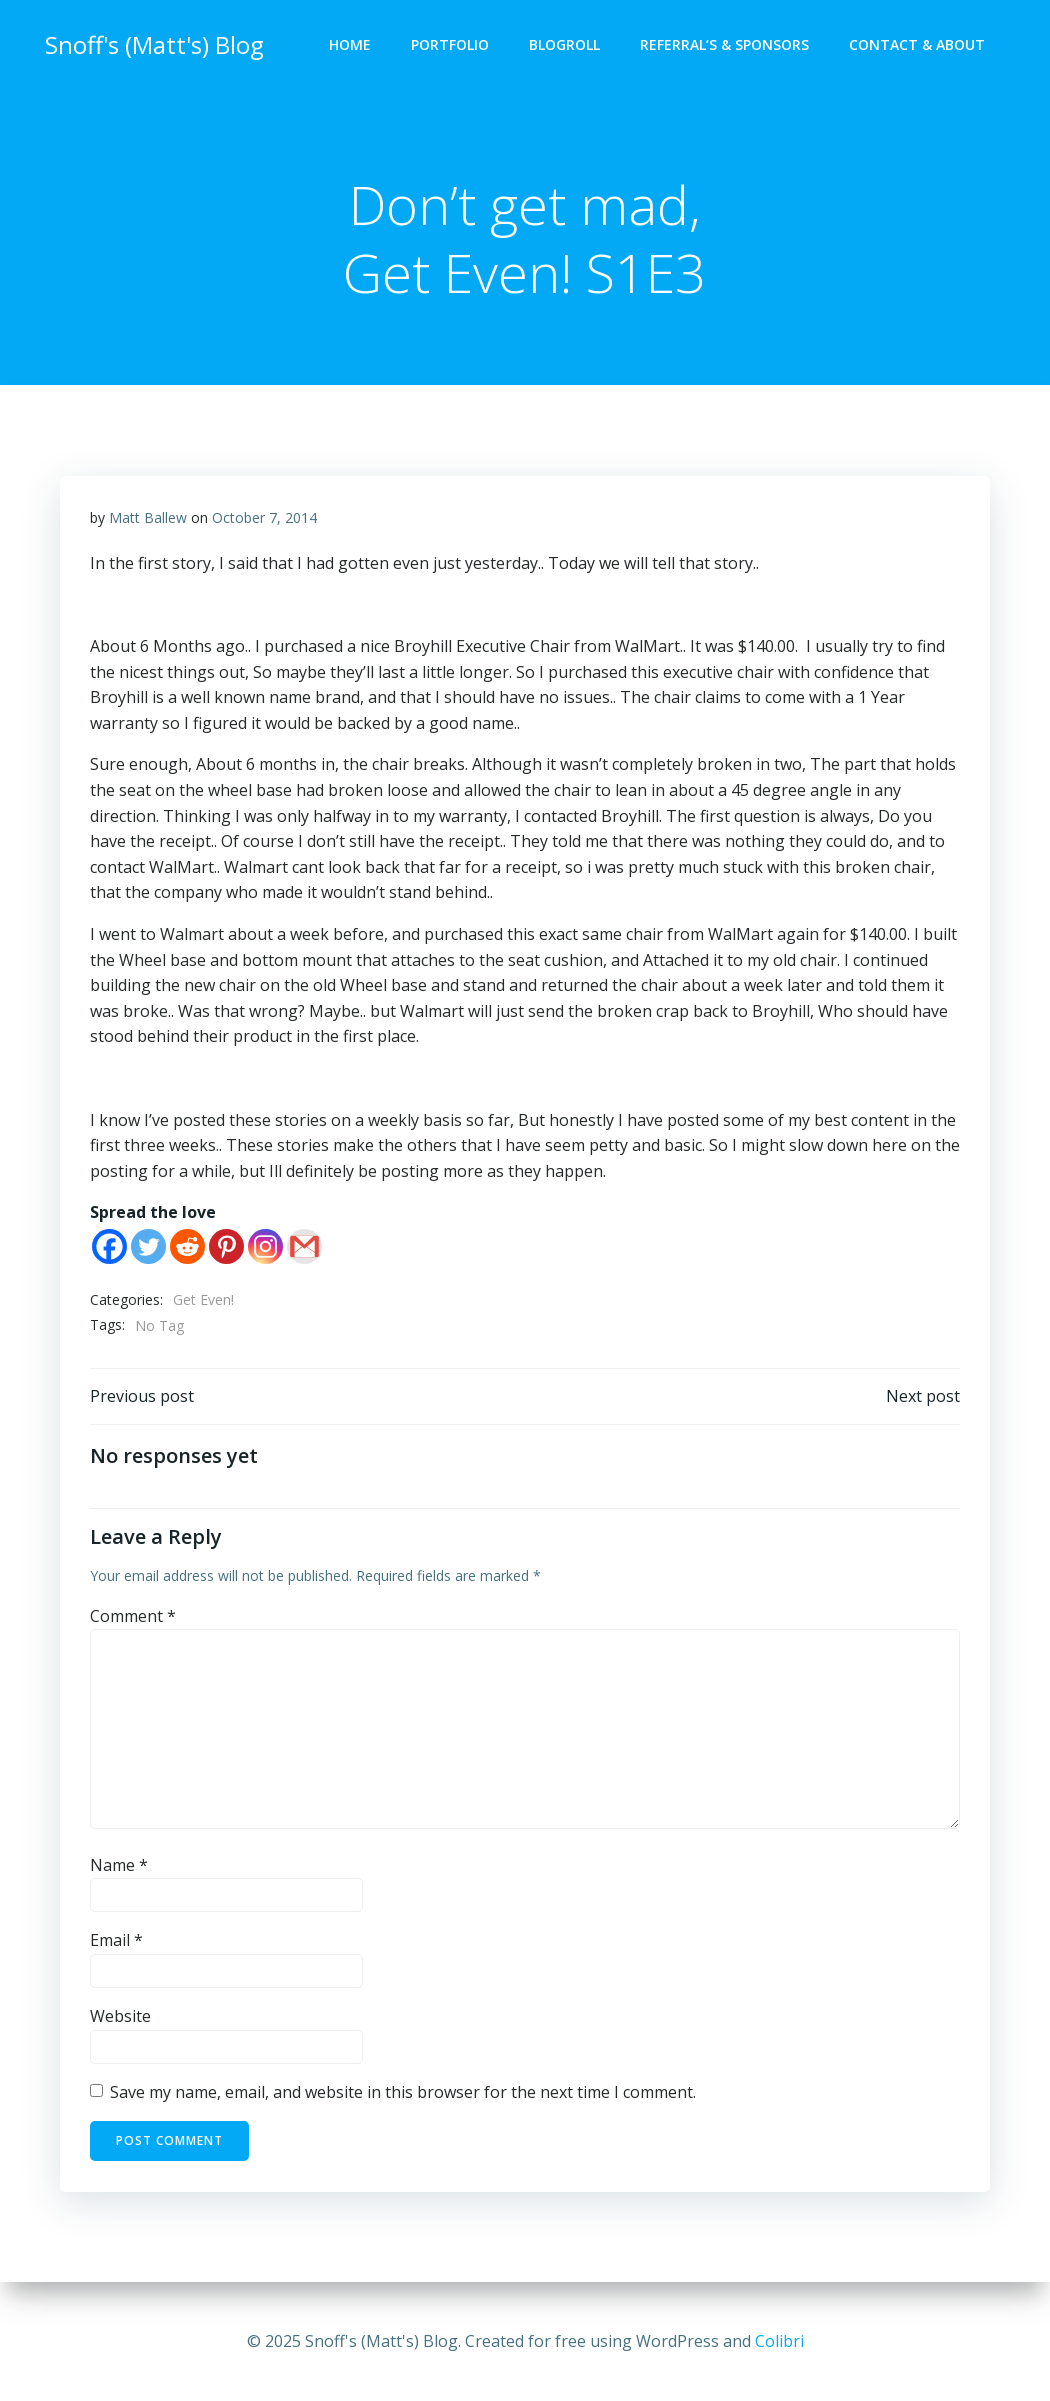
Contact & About (917, 45)
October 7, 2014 (264, 518)
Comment (133, 1617)
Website (120, 2017)
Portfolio (450, 45)
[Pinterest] (226, 1247)
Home (350, 45)
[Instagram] (265, 1247)
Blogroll (564, 45)
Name (119, 1866)
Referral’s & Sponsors (724, 45)
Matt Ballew (148, 518)
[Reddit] (187, 1247)
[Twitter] (148, 1247)
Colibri (779, 2341)
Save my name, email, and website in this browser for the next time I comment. (403, 2093)
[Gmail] (304, 1247)
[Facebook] (109, 1247)
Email (116, 1942)
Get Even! (203, 1300)
